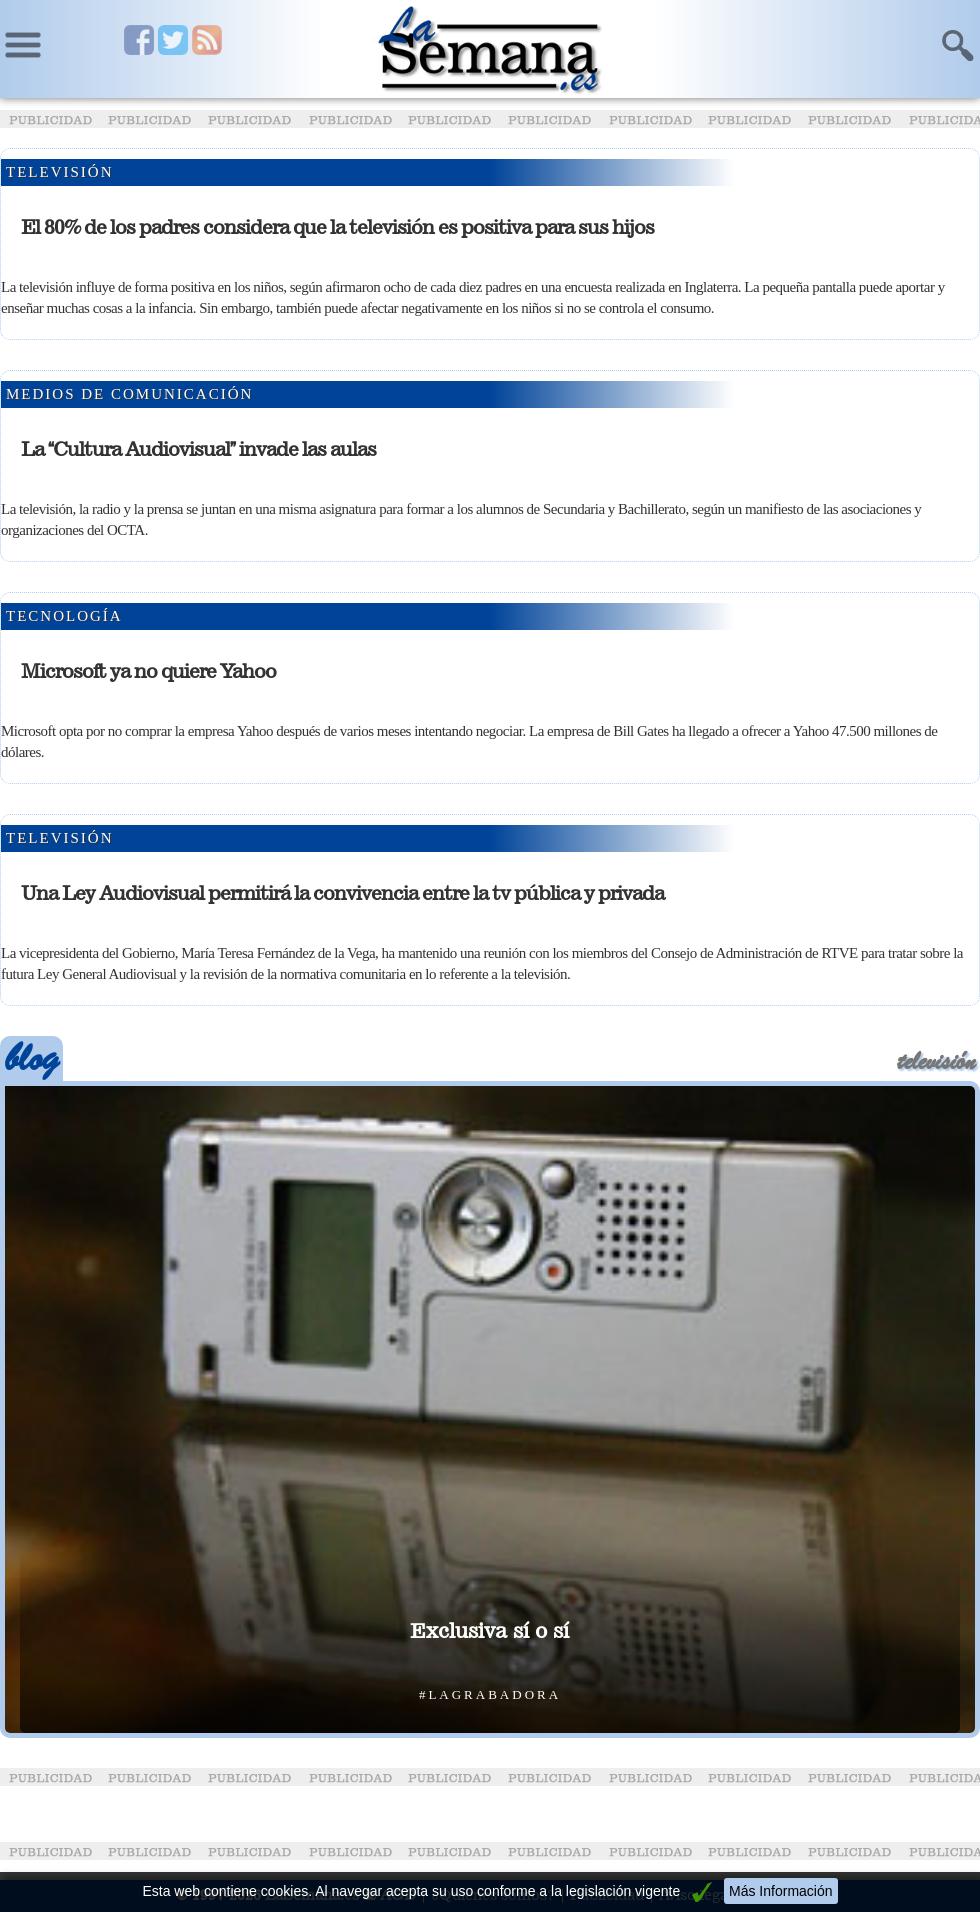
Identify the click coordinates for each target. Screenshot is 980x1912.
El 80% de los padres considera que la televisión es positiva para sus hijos (337, 227)
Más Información (780, 1891)
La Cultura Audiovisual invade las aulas (198, 449)
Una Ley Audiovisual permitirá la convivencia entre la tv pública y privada (342, 893)
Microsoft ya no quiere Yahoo (148, 671)
